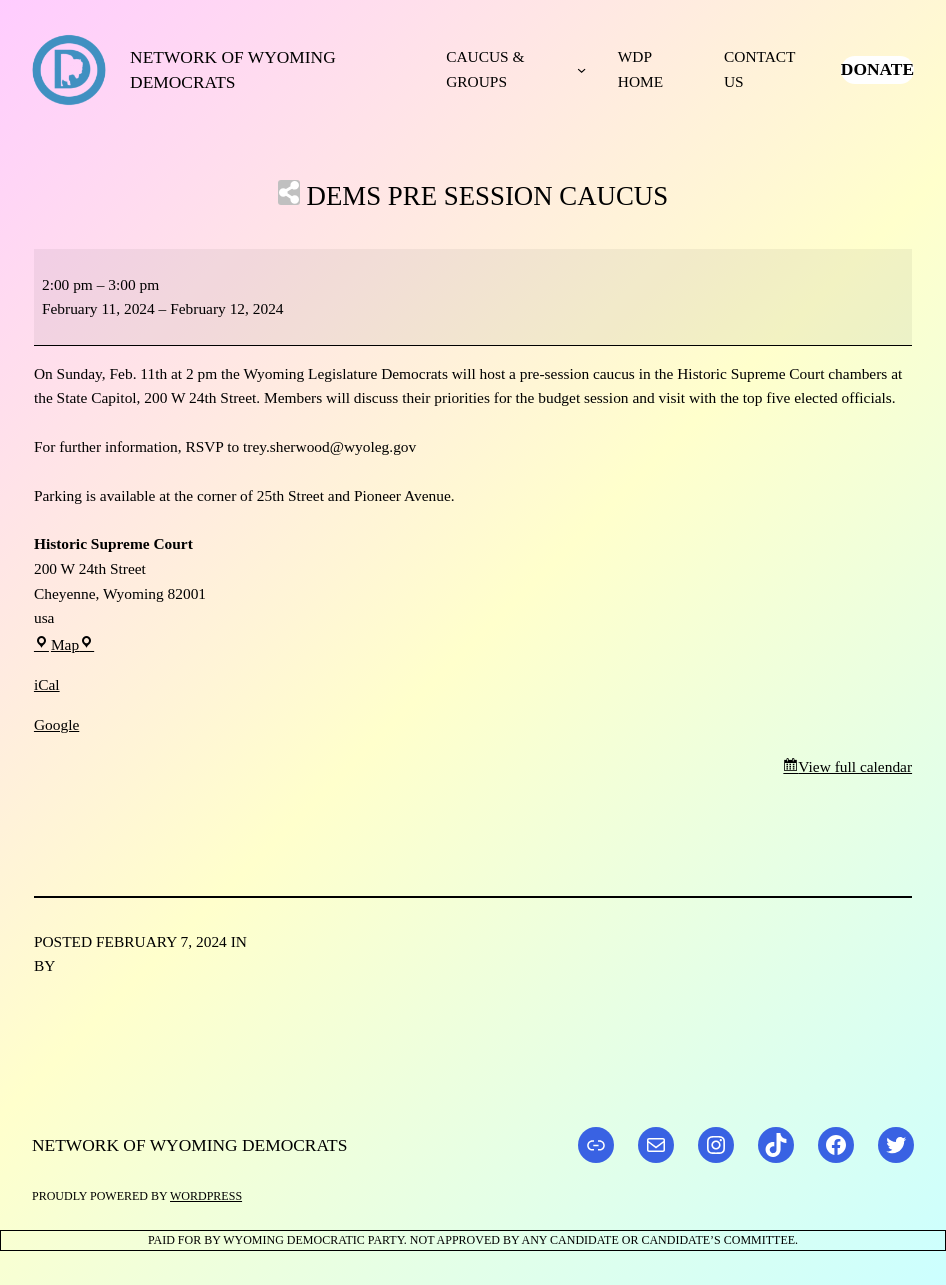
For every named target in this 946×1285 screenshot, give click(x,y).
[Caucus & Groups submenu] (581, 69)
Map (64, 644)
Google (56, 724)
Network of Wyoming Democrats (189, 1145)
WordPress (206, 1196)
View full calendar (855, 766)
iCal (47, 684)
